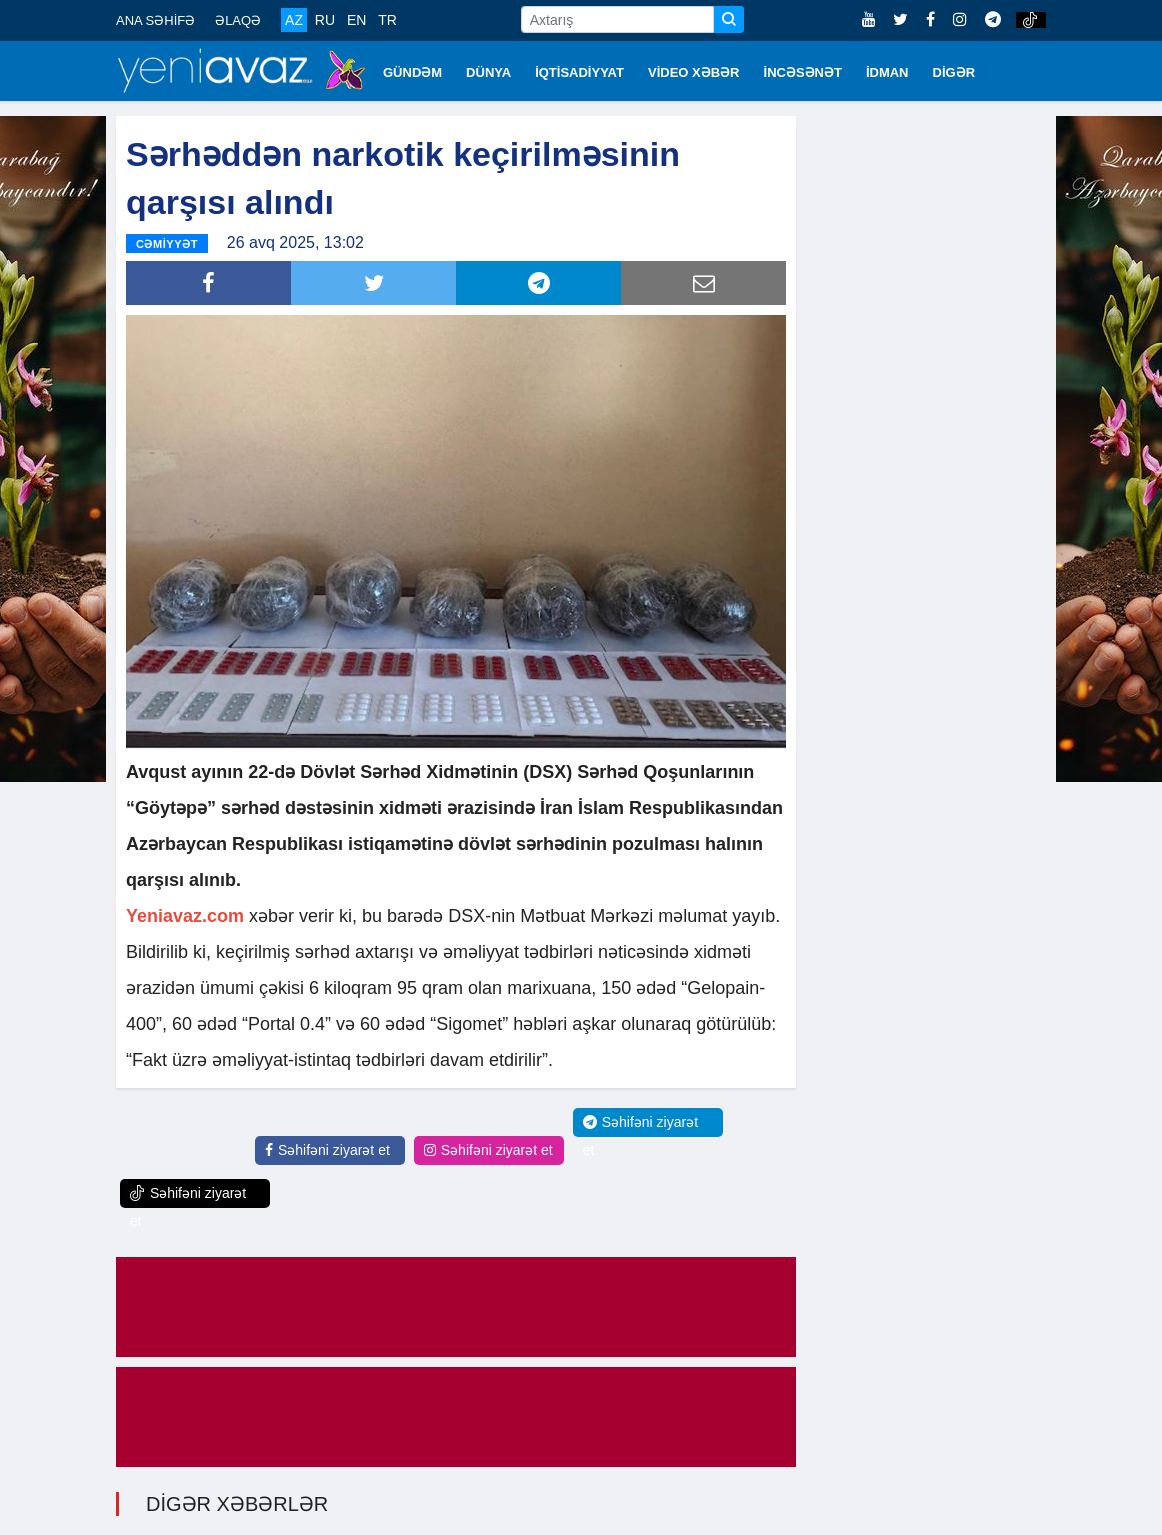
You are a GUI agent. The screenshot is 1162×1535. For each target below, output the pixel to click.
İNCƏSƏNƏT (803, 72)
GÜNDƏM (412, 72)
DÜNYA (488, 72)
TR (387, 20)
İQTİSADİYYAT (579, 72)
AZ (294, 20)
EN (356, 20)
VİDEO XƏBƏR (694, 72)
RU (325, 20)
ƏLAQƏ (238, 20)
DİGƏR (954, 72)
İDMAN (887, 72)
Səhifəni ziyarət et (327, 1149)
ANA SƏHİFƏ (155, 20)
